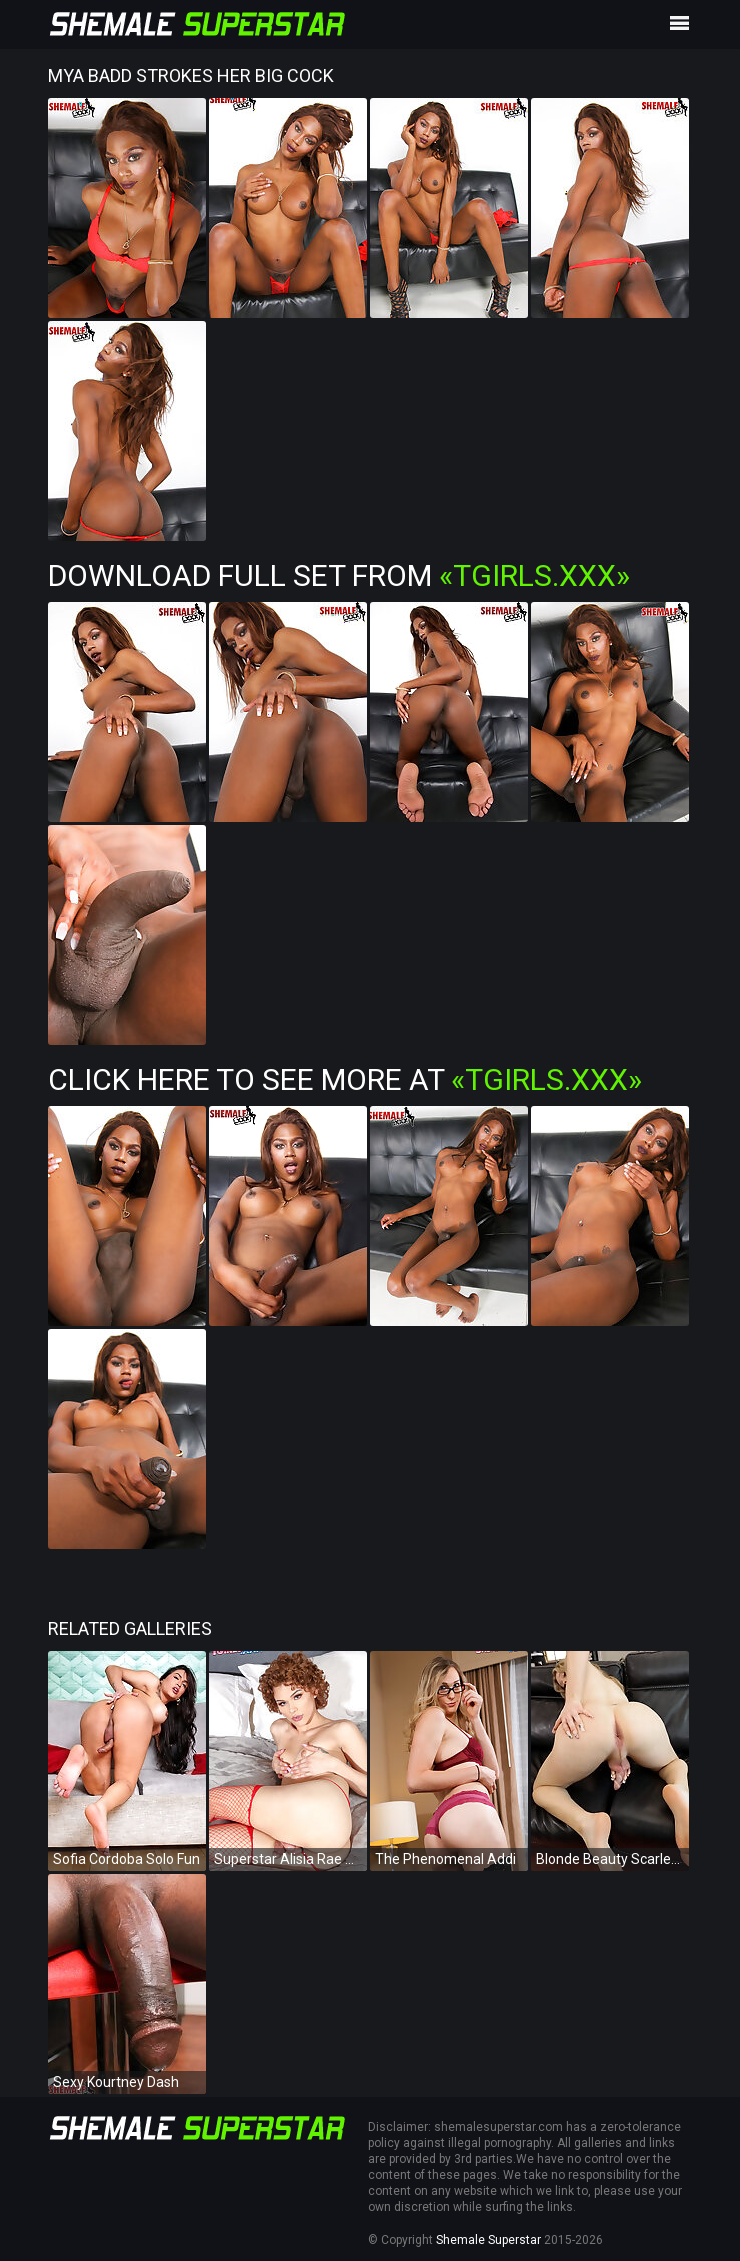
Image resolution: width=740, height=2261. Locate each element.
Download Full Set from (339, 575)
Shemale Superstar (488, 2240)
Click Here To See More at (345, 1079)
